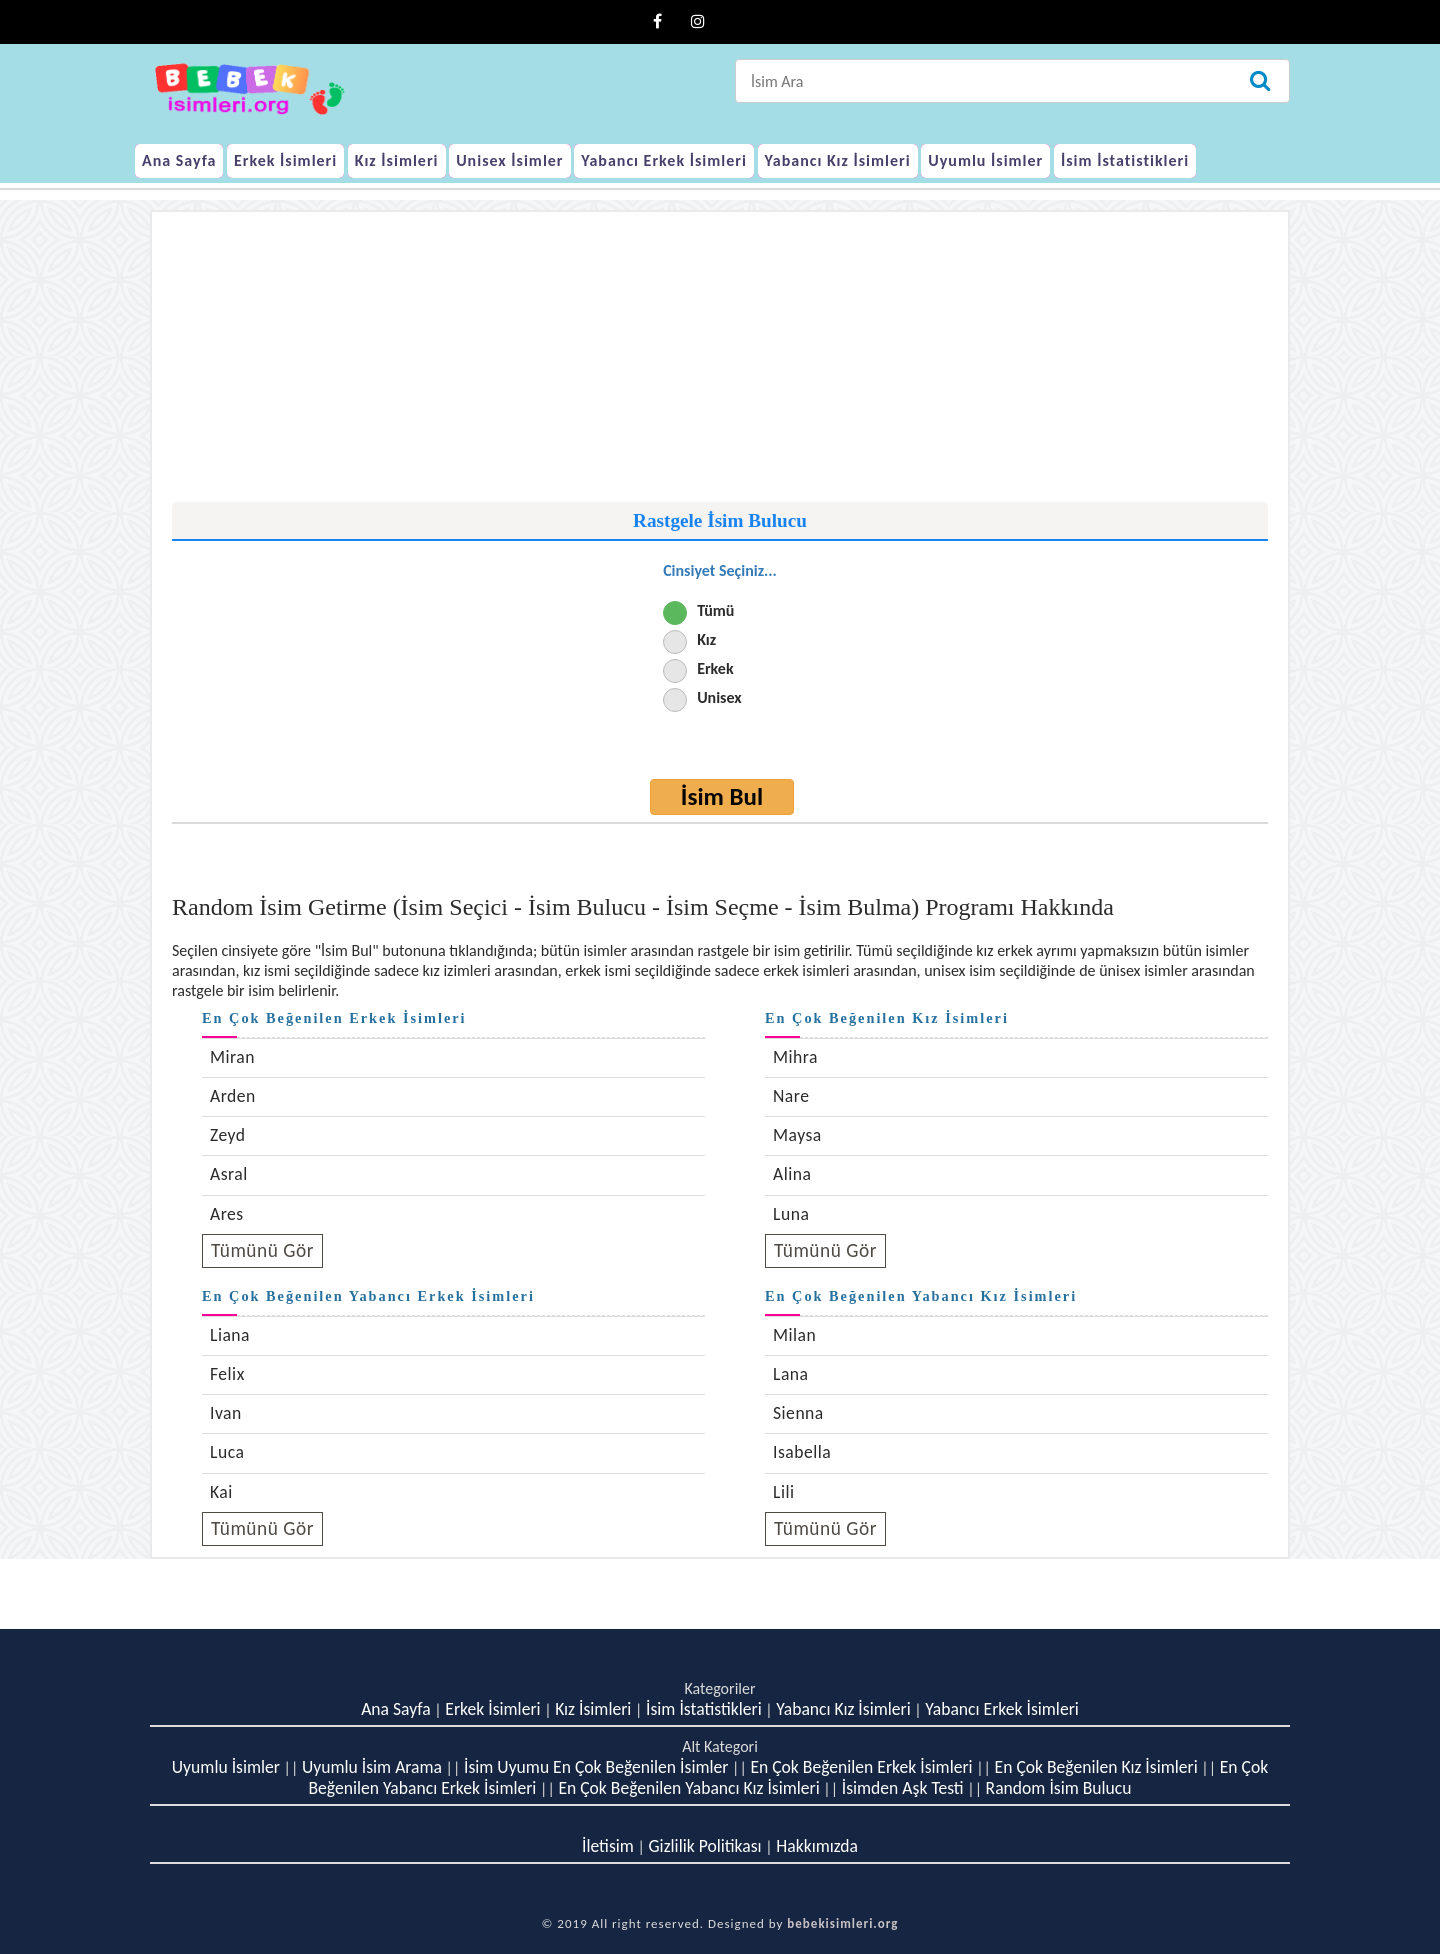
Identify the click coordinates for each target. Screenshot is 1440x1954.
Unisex (719, 697)
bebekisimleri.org (842, 1923)
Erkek (715, 668)
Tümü (715, 610)
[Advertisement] (720, 362)
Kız (706, 639)
